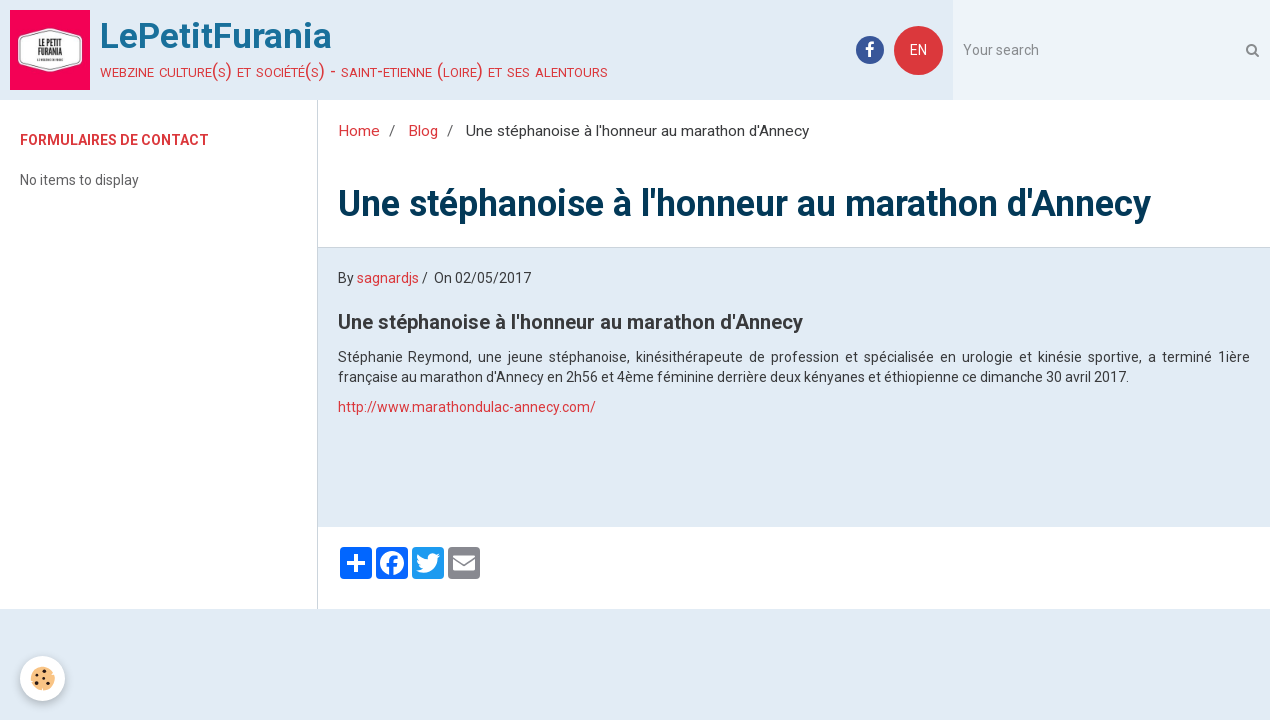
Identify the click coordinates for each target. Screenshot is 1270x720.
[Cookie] (42, 678)
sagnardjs (388, 278)
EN (918, 50)
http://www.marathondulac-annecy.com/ (467, 407)
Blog (423, 131)
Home (359, 131)
